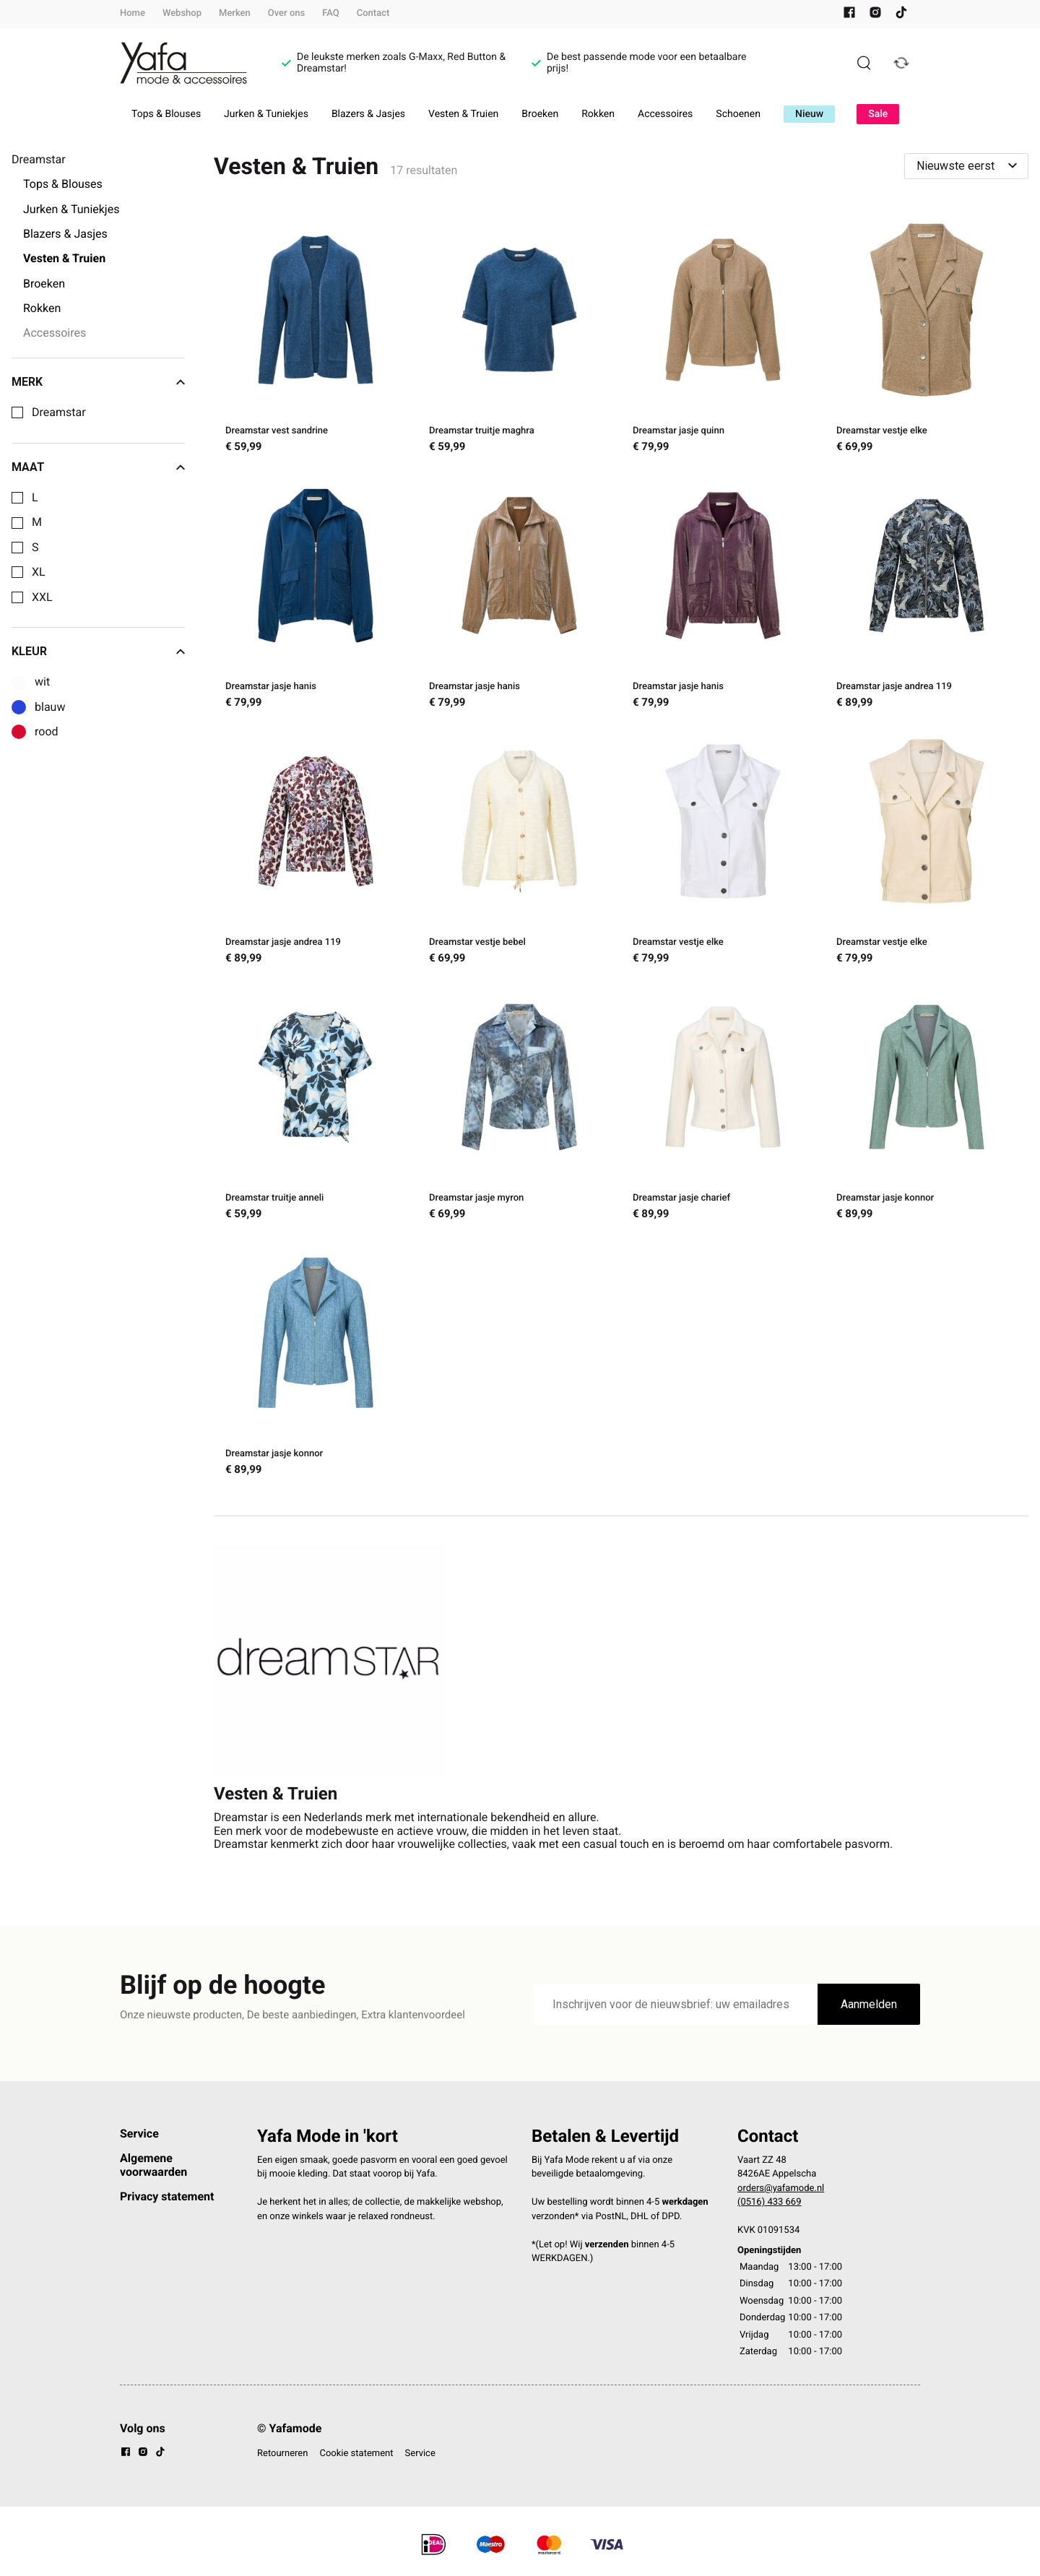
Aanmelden (869, 2004)
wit (42, 681)
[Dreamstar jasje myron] (519, 1103)
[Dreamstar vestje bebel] (519, 847)
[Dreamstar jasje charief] (723, 1103)
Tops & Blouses (166, 114)
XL (39, 572)
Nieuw (809, 114)
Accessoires (665, 114)
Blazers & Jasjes (368, 114)
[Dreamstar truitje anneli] (315, 1103)
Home (132, 13)
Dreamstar (59, 412)
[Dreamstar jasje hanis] (315, 591)
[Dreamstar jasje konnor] (926, 1103)
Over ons (286, 13)
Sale (878, 114)
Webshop (182, 13)
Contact (373, 13)
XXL (42, 597)
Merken (235, 13)
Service (139, 2133)
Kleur (98, 651)
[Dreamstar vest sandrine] (315, 336)
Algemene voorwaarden (153, 2164)
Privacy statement (167, 2196)
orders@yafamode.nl (780, 2188)
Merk (98, 382)
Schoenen (738, 114)
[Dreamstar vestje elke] (926, 336)
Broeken (539, 114)
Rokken (598, 114)
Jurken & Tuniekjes (266, 114)
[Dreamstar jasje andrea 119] (926, 591)
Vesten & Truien (463, 114)
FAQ (330, 13)
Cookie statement (356, 2453)
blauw (50, 707)
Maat (98, 467)
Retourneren (282, 2453)
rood (46, 731)
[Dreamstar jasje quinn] (723, 336)
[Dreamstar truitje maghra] (519, 336)
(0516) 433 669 (769, 2202)
